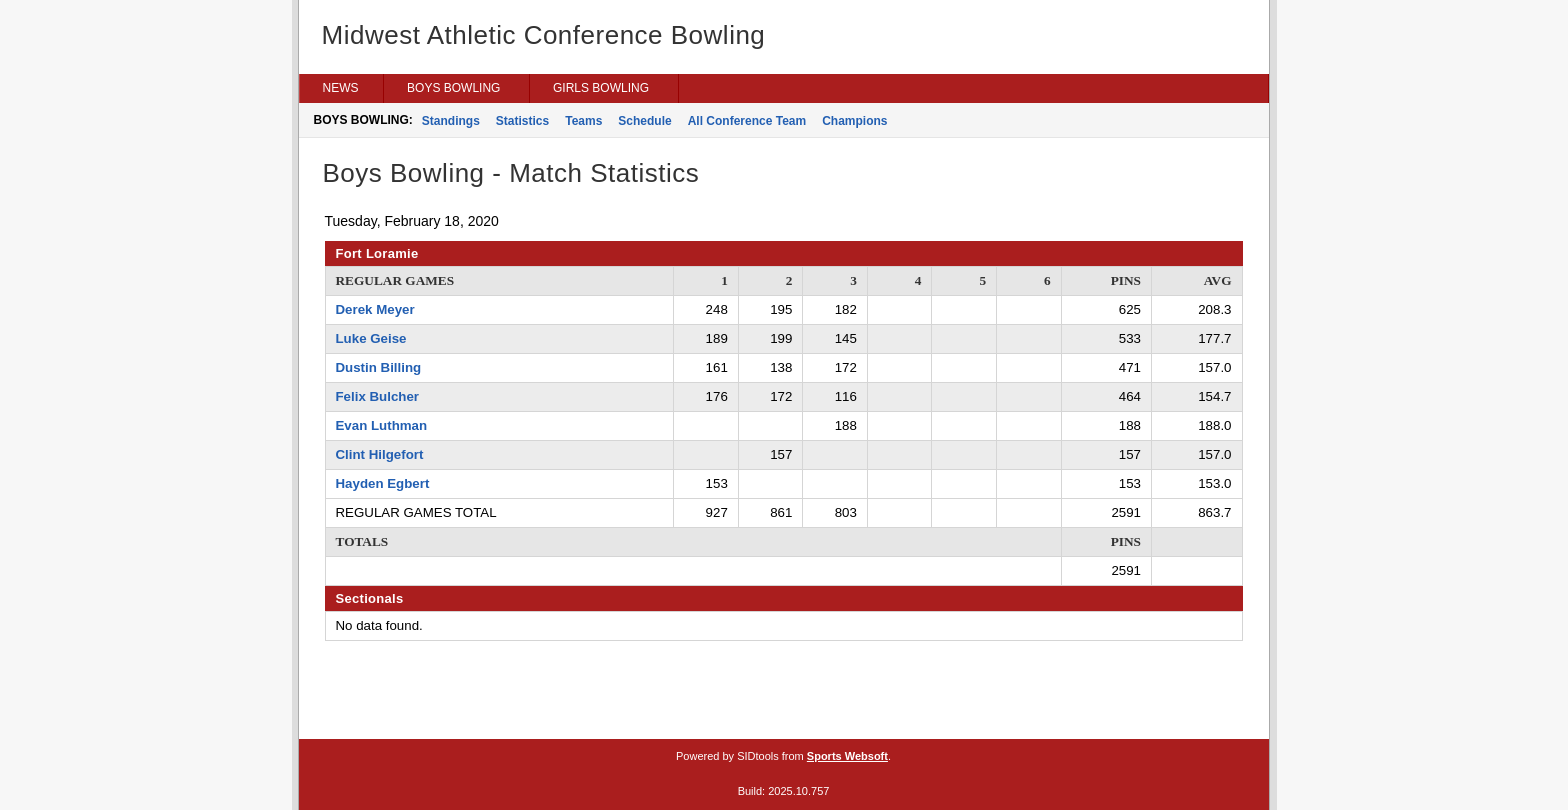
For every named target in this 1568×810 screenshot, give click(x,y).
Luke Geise (371, 338)
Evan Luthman (382, 425)
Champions (854, 121)
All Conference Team (747, 121)
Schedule (644, 121)
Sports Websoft (847, 756)
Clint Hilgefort (380, 454)
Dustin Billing (379, 367)
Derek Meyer (375, 309)
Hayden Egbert (383, 483)
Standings (451, 121)
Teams (583, 121)
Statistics (522, 121)
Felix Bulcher (378, 396)
